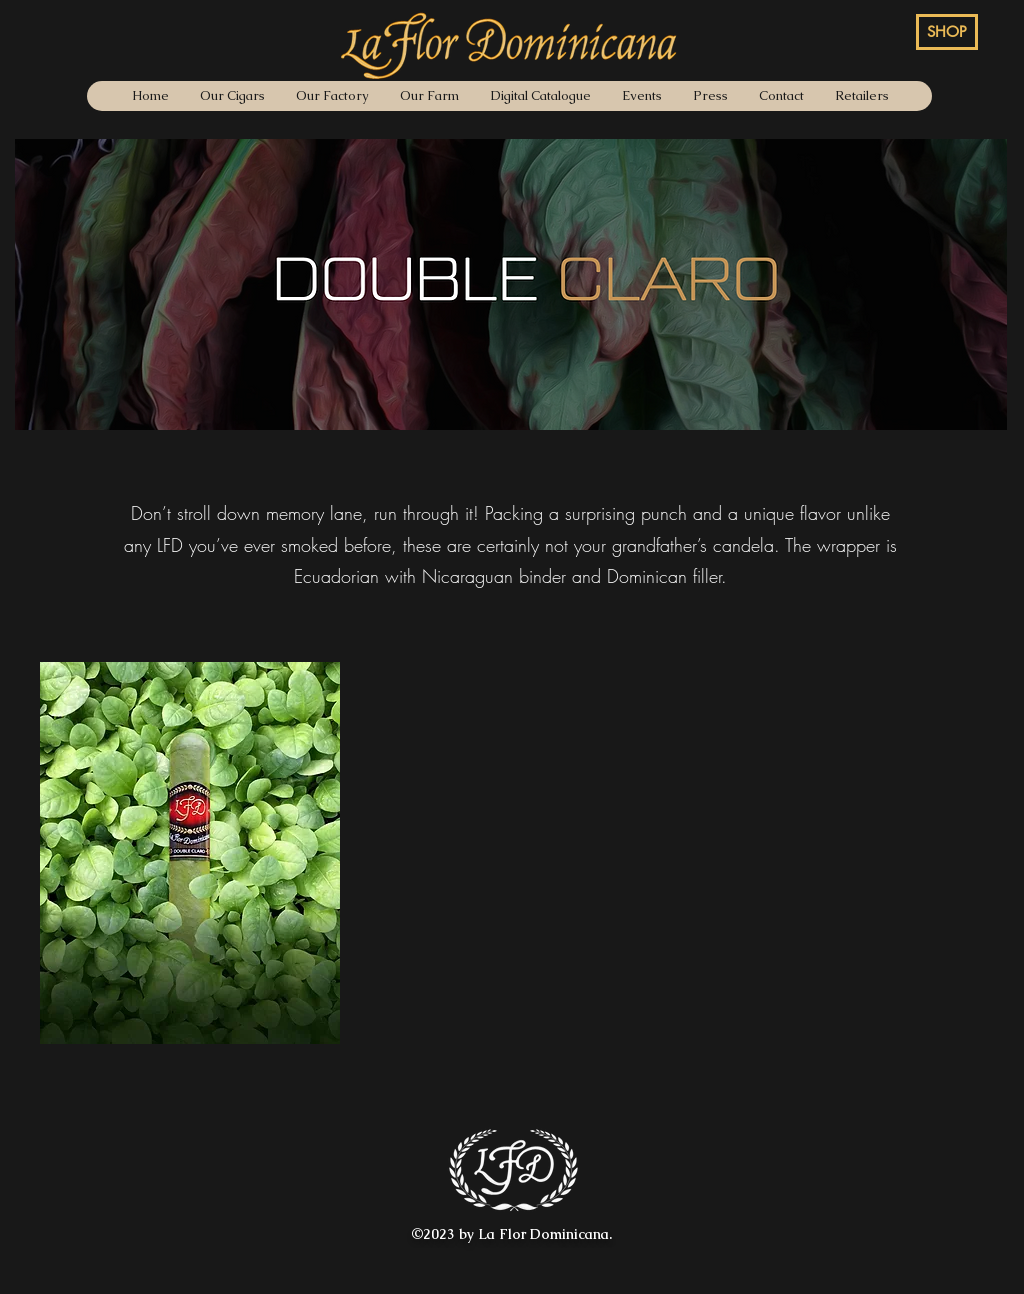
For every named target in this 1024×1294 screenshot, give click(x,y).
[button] (190, 853)
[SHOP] (947, 32)
